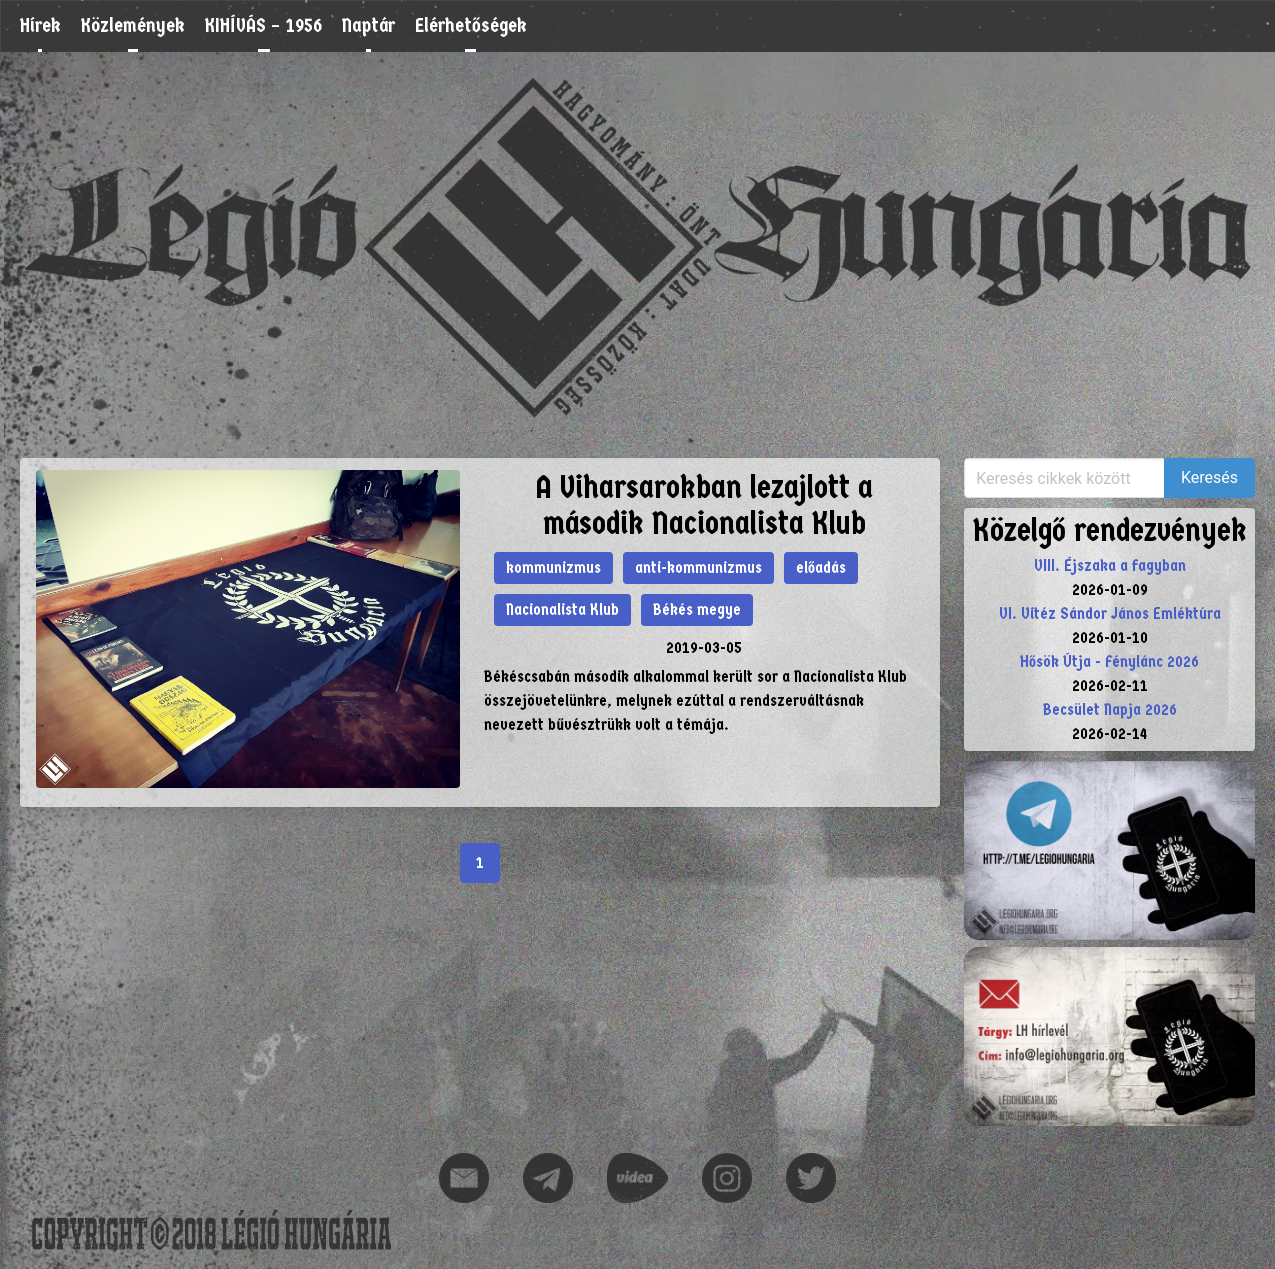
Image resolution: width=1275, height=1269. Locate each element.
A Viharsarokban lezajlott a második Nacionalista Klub (704, 505)
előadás (821, 567)
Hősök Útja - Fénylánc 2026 (1109, 661)
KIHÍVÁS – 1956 (263, 25)
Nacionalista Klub (562, 609)
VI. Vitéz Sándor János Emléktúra (1110, 613)
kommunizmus (553, 567)
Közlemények (133, 25)
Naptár (368, 25)
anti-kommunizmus (698, 567)
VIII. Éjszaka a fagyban (1110, 565)
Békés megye (697, 609)
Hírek (40, 25)
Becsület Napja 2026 (1110, 709)
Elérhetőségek (471, 25)
